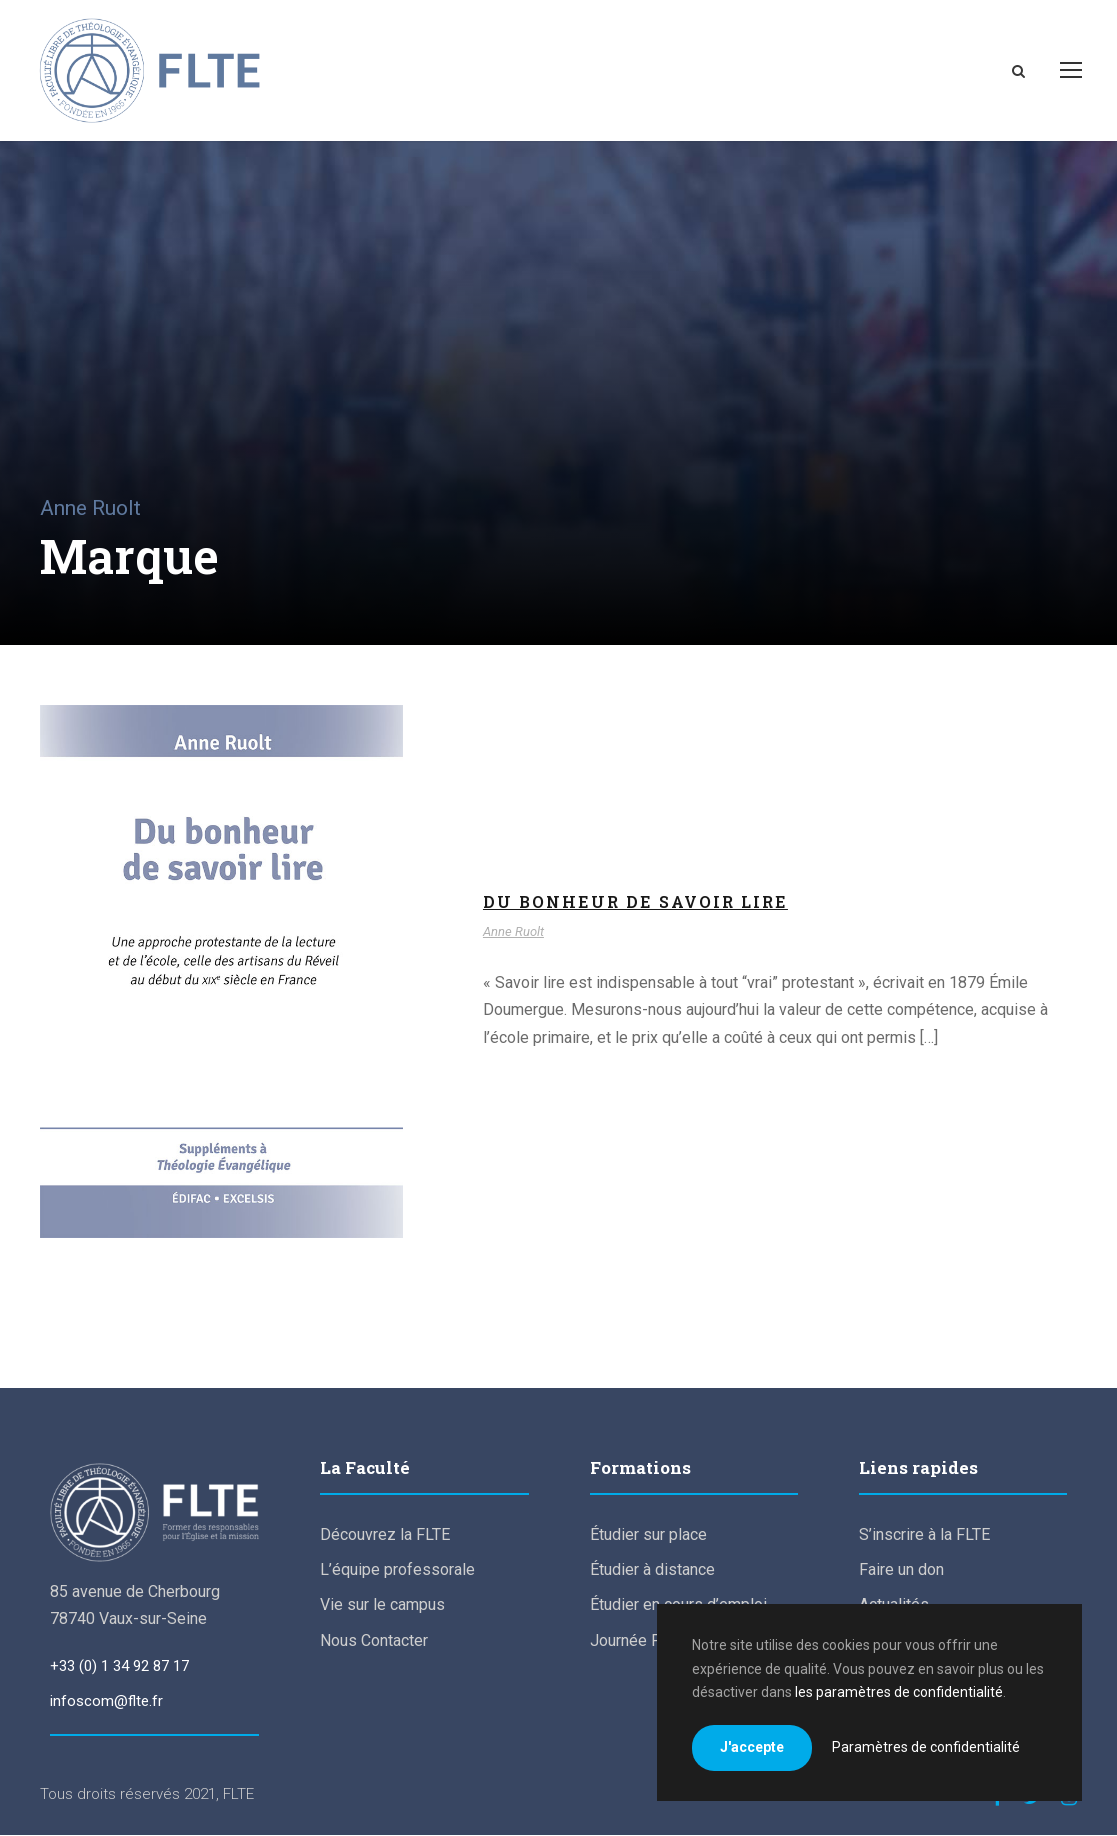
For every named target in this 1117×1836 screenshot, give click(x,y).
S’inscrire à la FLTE (924, 1535)
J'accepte (752, 1747)
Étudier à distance (652, 1570)
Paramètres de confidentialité (926, 1747)
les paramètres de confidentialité (899, 1692)
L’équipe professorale (397, 1570)
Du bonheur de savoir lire (635, 902)
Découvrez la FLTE (385, 1535)
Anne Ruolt (513, 932)
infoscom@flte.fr (106, 1702)
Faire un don (901, 1570)
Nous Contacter (374, 1641)
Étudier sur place (648, 1535)
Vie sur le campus (382, 1606)
